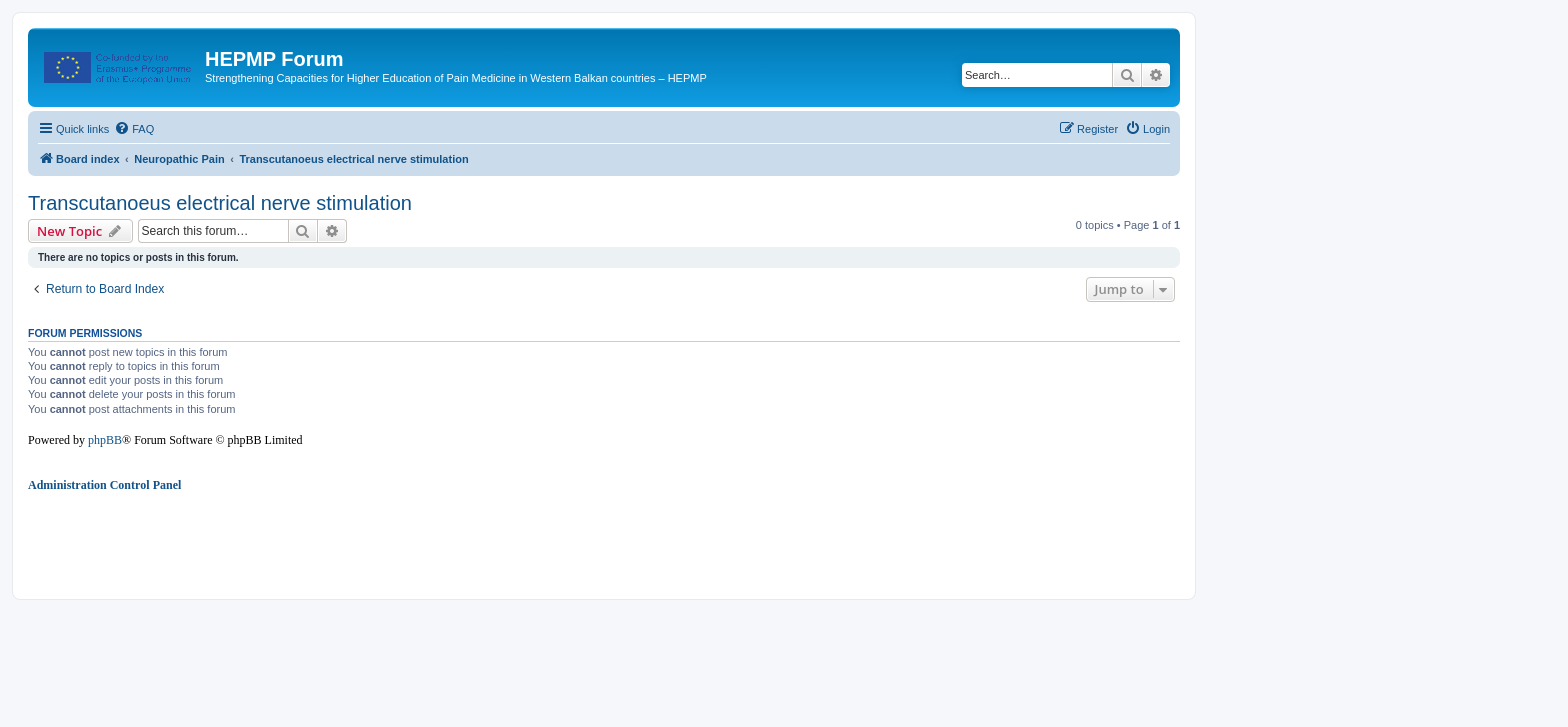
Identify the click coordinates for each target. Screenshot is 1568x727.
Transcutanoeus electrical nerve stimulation (220, 203)
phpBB (105, 440)
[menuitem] (134, 129)
